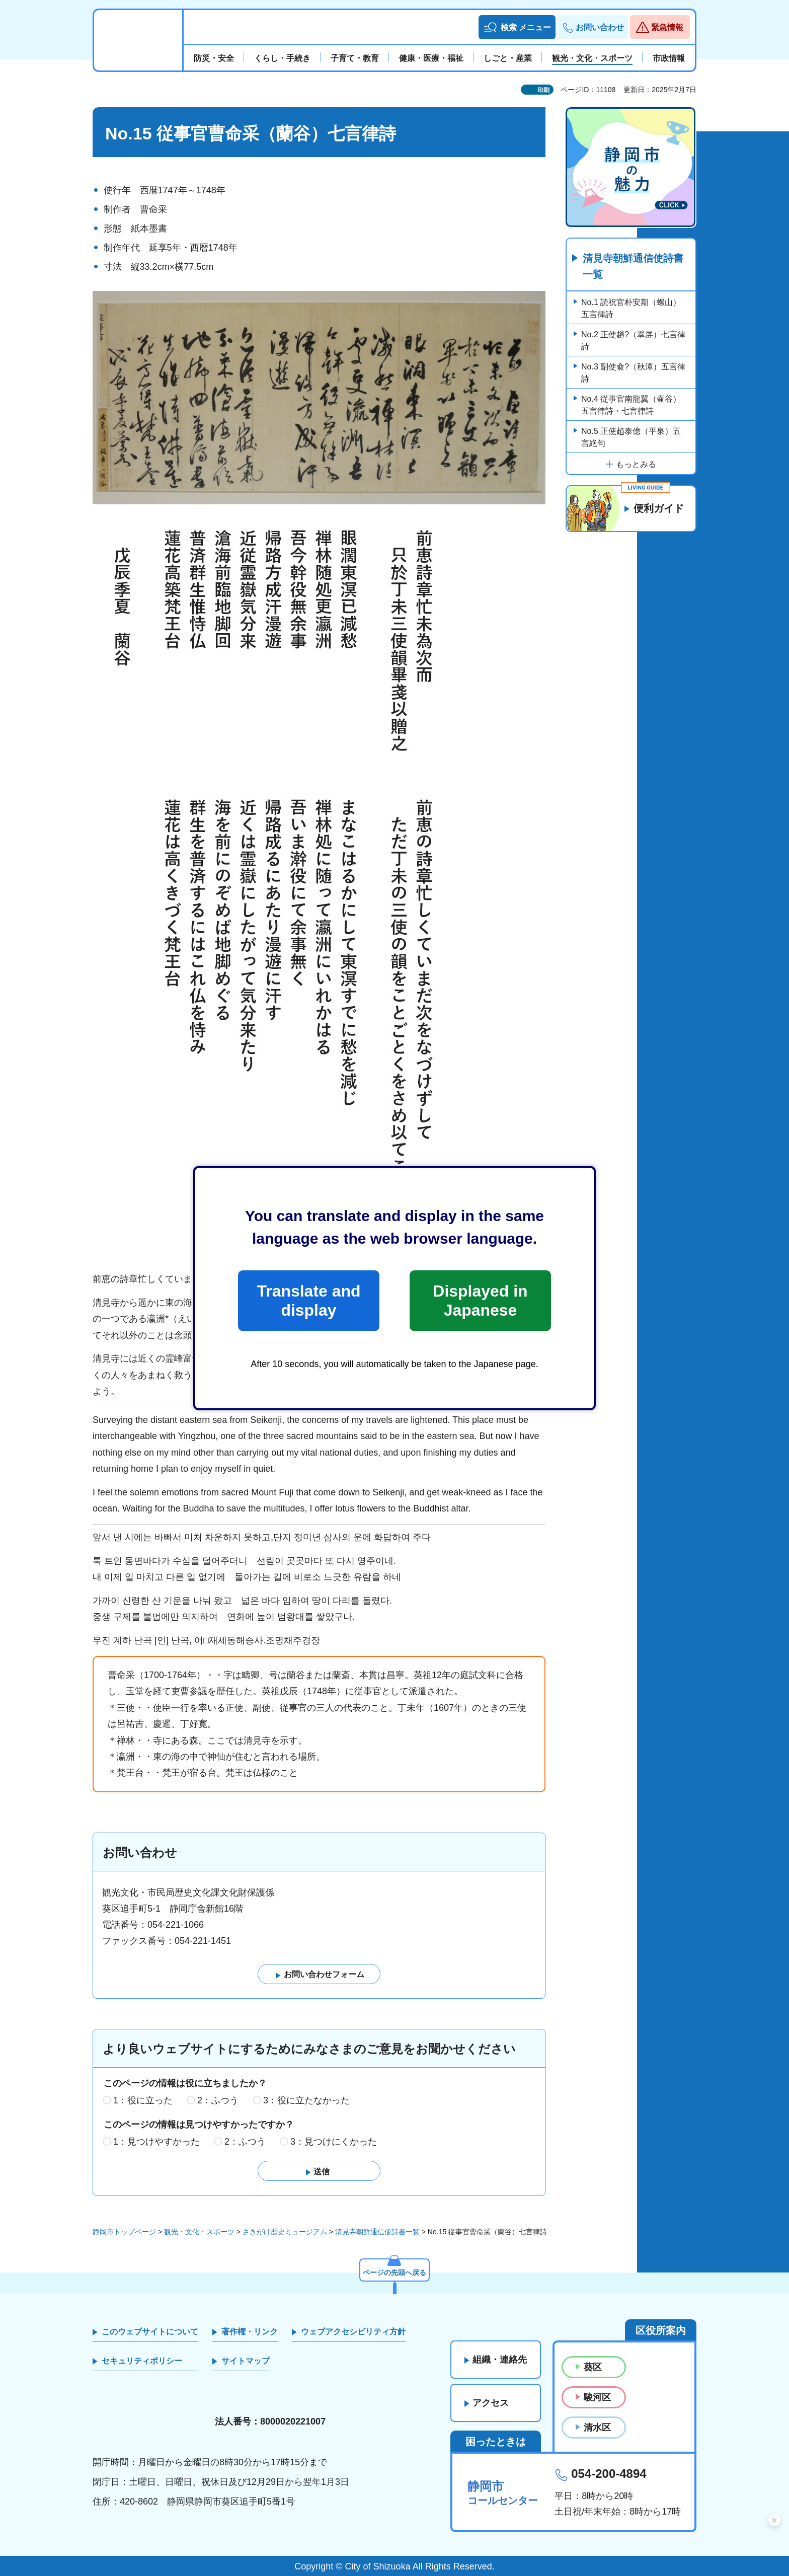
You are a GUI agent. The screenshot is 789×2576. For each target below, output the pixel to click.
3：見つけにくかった (333, 2142)
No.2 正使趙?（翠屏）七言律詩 (633, 340)
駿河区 (597, 2397)
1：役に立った (143, 2100)
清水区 (597, 2427)
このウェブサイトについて (150, 2331)
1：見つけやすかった (156, 2142)
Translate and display (308, 1300)
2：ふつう (218, 2100)
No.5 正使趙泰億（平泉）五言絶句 (631, 437)
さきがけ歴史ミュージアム (285, 2232)
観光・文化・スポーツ (199, 2232)
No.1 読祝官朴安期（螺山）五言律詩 (631, 308)
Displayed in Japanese (480, 1300)
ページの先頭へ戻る (394, 2272)
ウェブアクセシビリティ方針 (353, 2331)
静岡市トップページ (124, 2232)
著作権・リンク (249, 2331)
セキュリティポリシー (142, 2361)
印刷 (543, 90)
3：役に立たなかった (306, 2100)
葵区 (593, 2367)
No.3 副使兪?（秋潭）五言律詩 (633, 372)
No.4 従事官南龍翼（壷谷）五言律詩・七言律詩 (631, 405)
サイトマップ (245, 2361)
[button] (517, 27)
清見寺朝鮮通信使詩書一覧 (633, 266)
